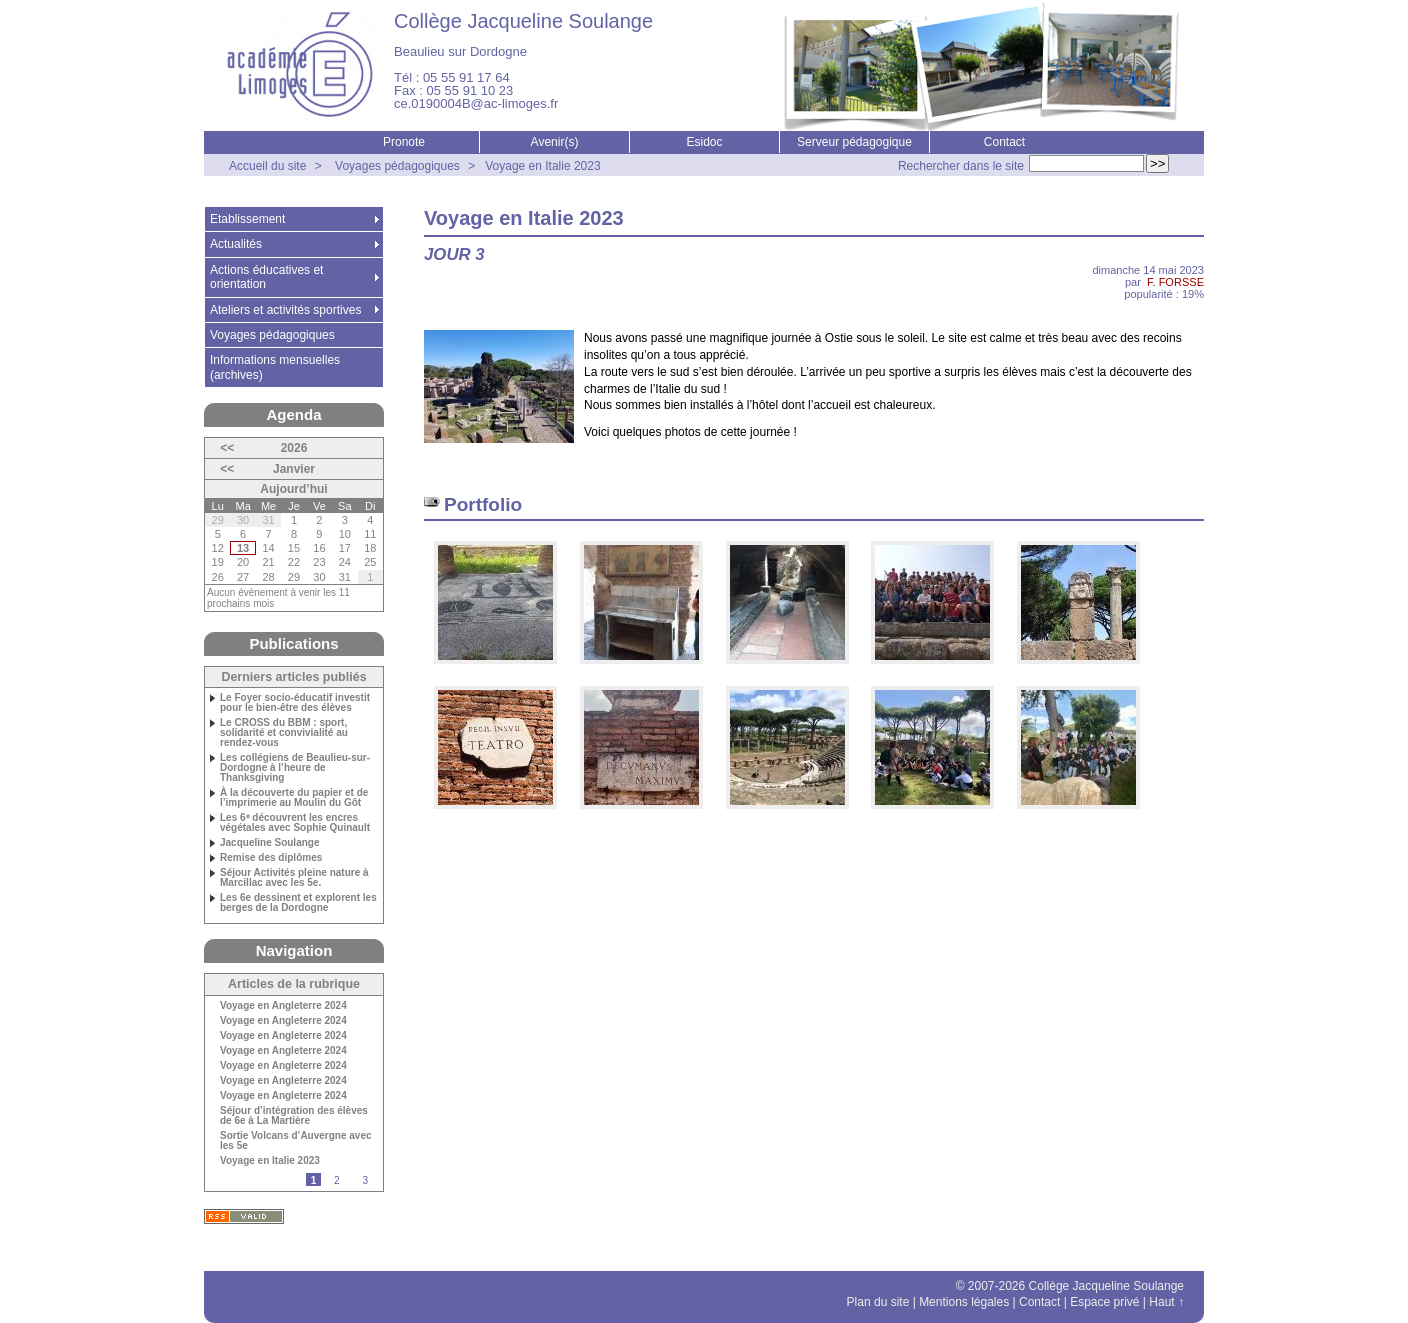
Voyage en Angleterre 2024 (283, 1006)
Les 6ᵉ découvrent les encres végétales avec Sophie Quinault (295, 823)
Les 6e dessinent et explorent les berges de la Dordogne (298, 903)
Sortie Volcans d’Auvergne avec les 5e (296, 1141)
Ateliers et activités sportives (285, 310)
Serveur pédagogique (854, 142)
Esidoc (704, 142)
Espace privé (1104, 1302)
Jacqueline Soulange (269, 843)
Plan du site (878, 1302)
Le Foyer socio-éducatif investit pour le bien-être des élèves (295, 703)
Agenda (293, 414)
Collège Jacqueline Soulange (523, 21)
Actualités (236, 244)
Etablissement (247, 219)
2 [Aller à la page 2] (337, 1180)
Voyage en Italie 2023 (542, 166)
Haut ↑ (1166, 1302)
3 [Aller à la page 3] (365, 1180)
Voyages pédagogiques (397, 166)
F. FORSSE (1175, 282)
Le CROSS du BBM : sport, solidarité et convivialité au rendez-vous (284, 733)
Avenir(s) (555, 142)
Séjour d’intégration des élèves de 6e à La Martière (294, 1116)
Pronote (404, 142)
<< (227, 448)
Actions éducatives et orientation (266, 277)
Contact (1004, 142)
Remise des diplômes (271, 858)
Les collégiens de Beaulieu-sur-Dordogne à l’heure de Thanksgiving (295, 768)
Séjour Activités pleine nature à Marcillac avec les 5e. (294, 878)
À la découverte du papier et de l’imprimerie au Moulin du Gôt (294, 798)
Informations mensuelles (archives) (275, 367)
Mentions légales (964, 1302)
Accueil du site (267, 166)
